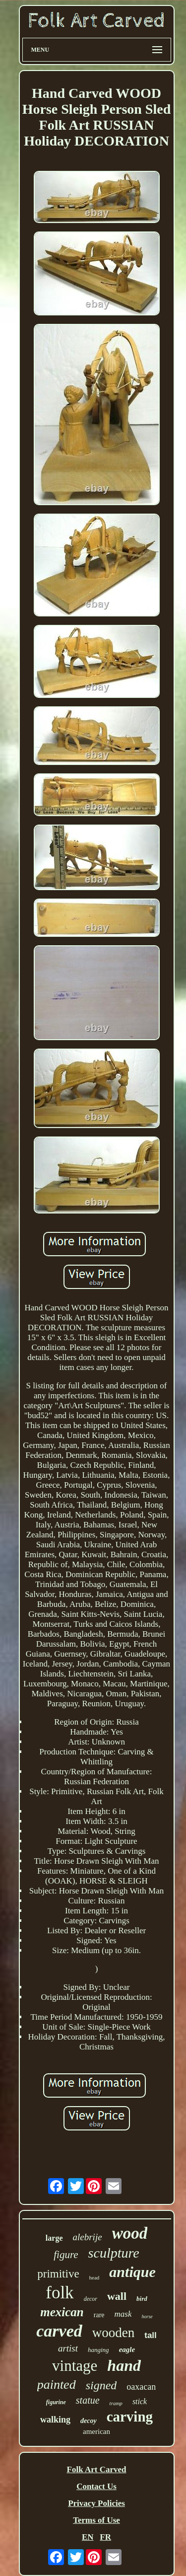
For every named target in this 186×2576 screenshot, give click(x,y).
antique (132, 2272)
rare (99, 2315)
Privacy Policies (96, 2503)
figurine (56, 2402)
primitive (58, 2274)
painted (56, 2384)
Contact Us (96, 2486)
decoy (88, 2420)
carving (130, 2416)
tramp (116, 2403)
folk (59, 2292)
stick (139, 2401)
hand (124, 2365)
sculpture (113, 2253)
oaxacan (141, 2387)
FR (105, 2537)
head (94, 2277)
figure (66, 2255)
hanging (98, 2349)
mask (123, 2314)
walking (55, 2419)
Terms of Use (96, 2520)
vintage (74, 2365)
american (96, 2431)
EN (88, 2537)
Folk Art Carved (96, 2469)
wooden (113, 2332)
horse (146, 2316)
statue (88, 2400)
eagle (127, 2349)
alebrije (87, 2237)
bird (141, 2298)
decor (90, 2298)
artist (68, 2348)
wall (116, 2296)
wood (130, 2233)
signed (101, 2385)
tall (150, 2335)
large (54, 2238)
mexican (62, 2312)
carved (59, 2331)
